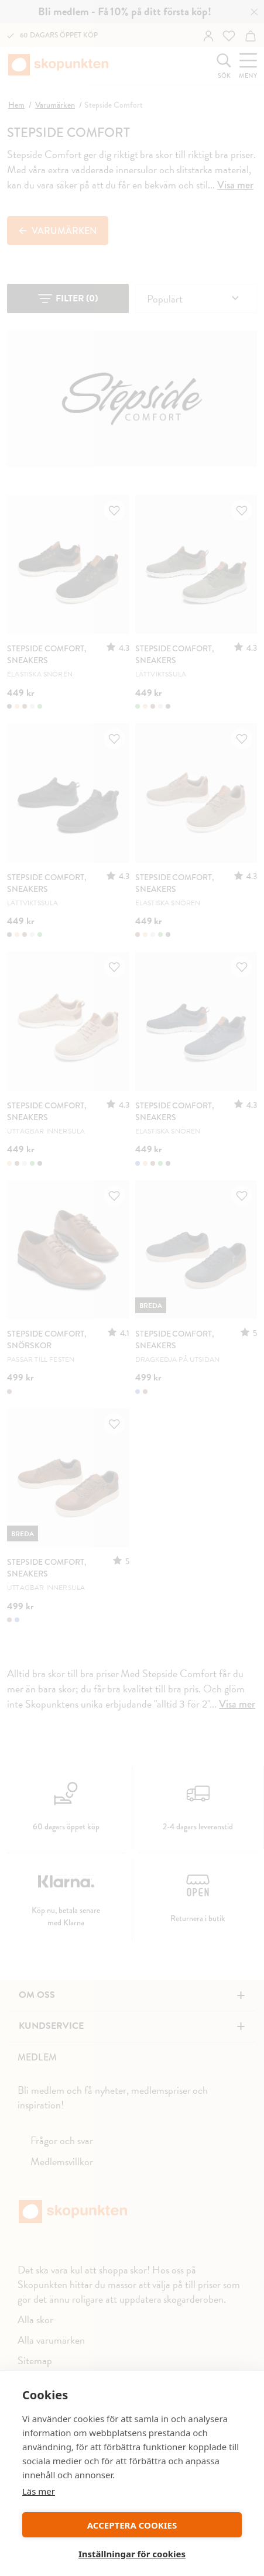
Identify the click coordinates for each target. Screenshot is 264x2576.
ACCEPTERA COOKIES (132, 2525)
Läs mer (38, 2491)
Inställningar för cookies (132, 2554)
